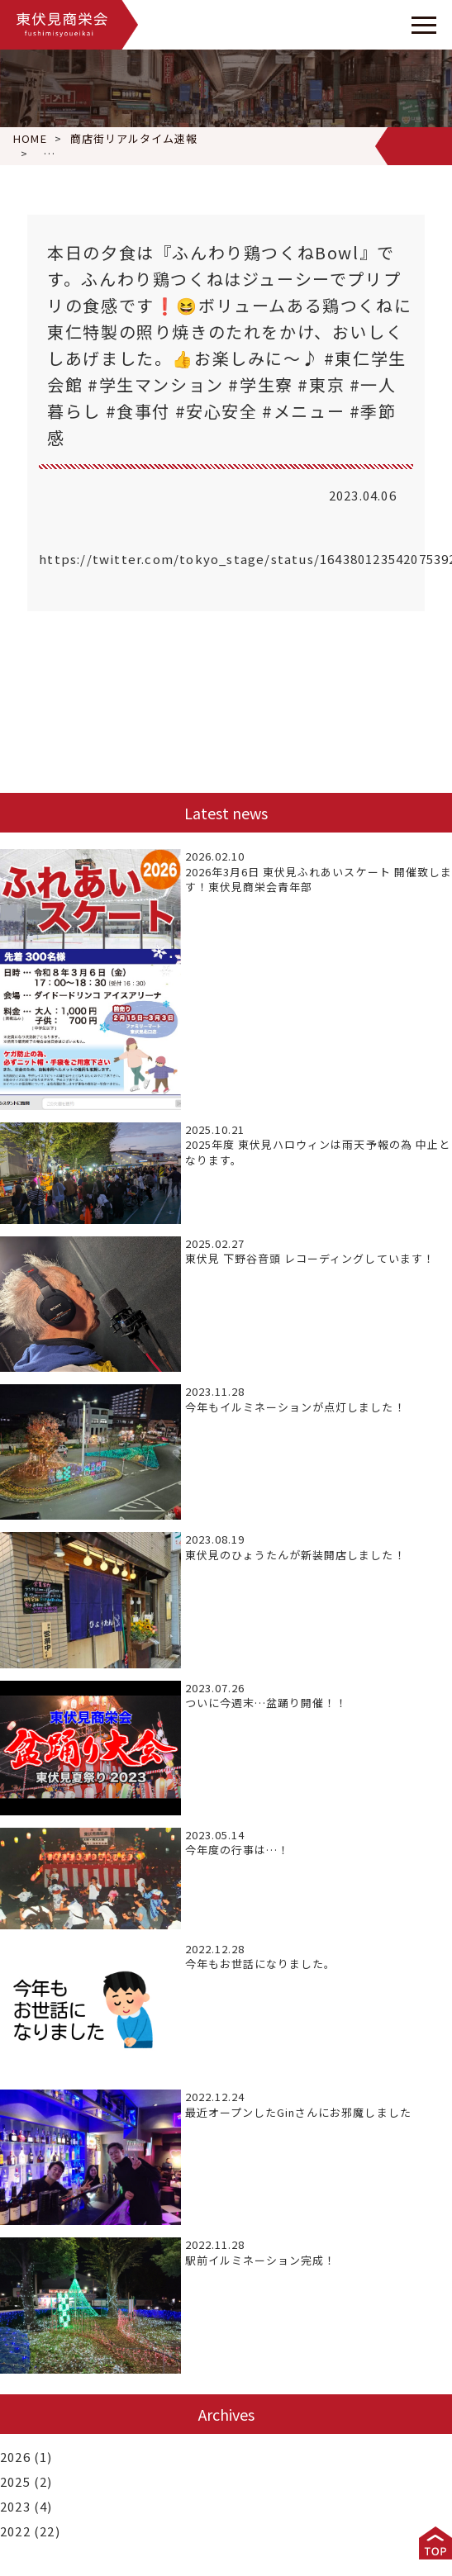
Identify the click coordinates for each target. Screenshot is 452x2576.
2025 (15, 2481)
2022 (15, 2531)
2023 (15, 2506)
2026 (15, 2456)
